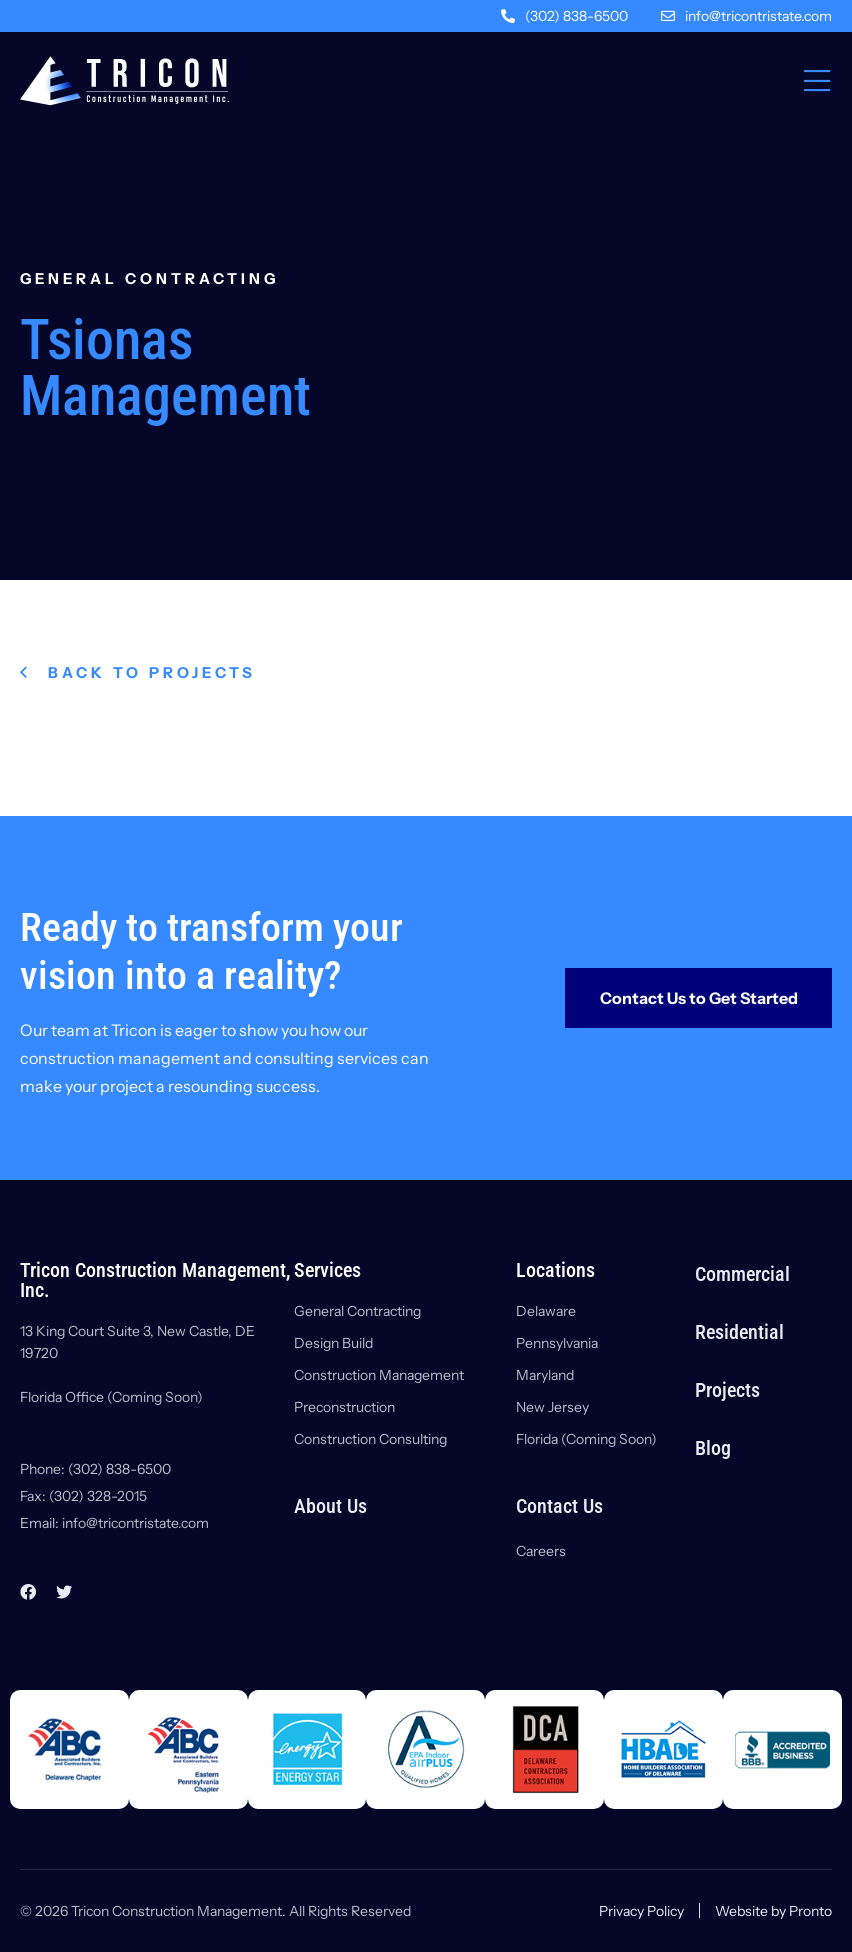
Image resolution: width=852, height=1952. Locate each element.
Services (327, 1270)
